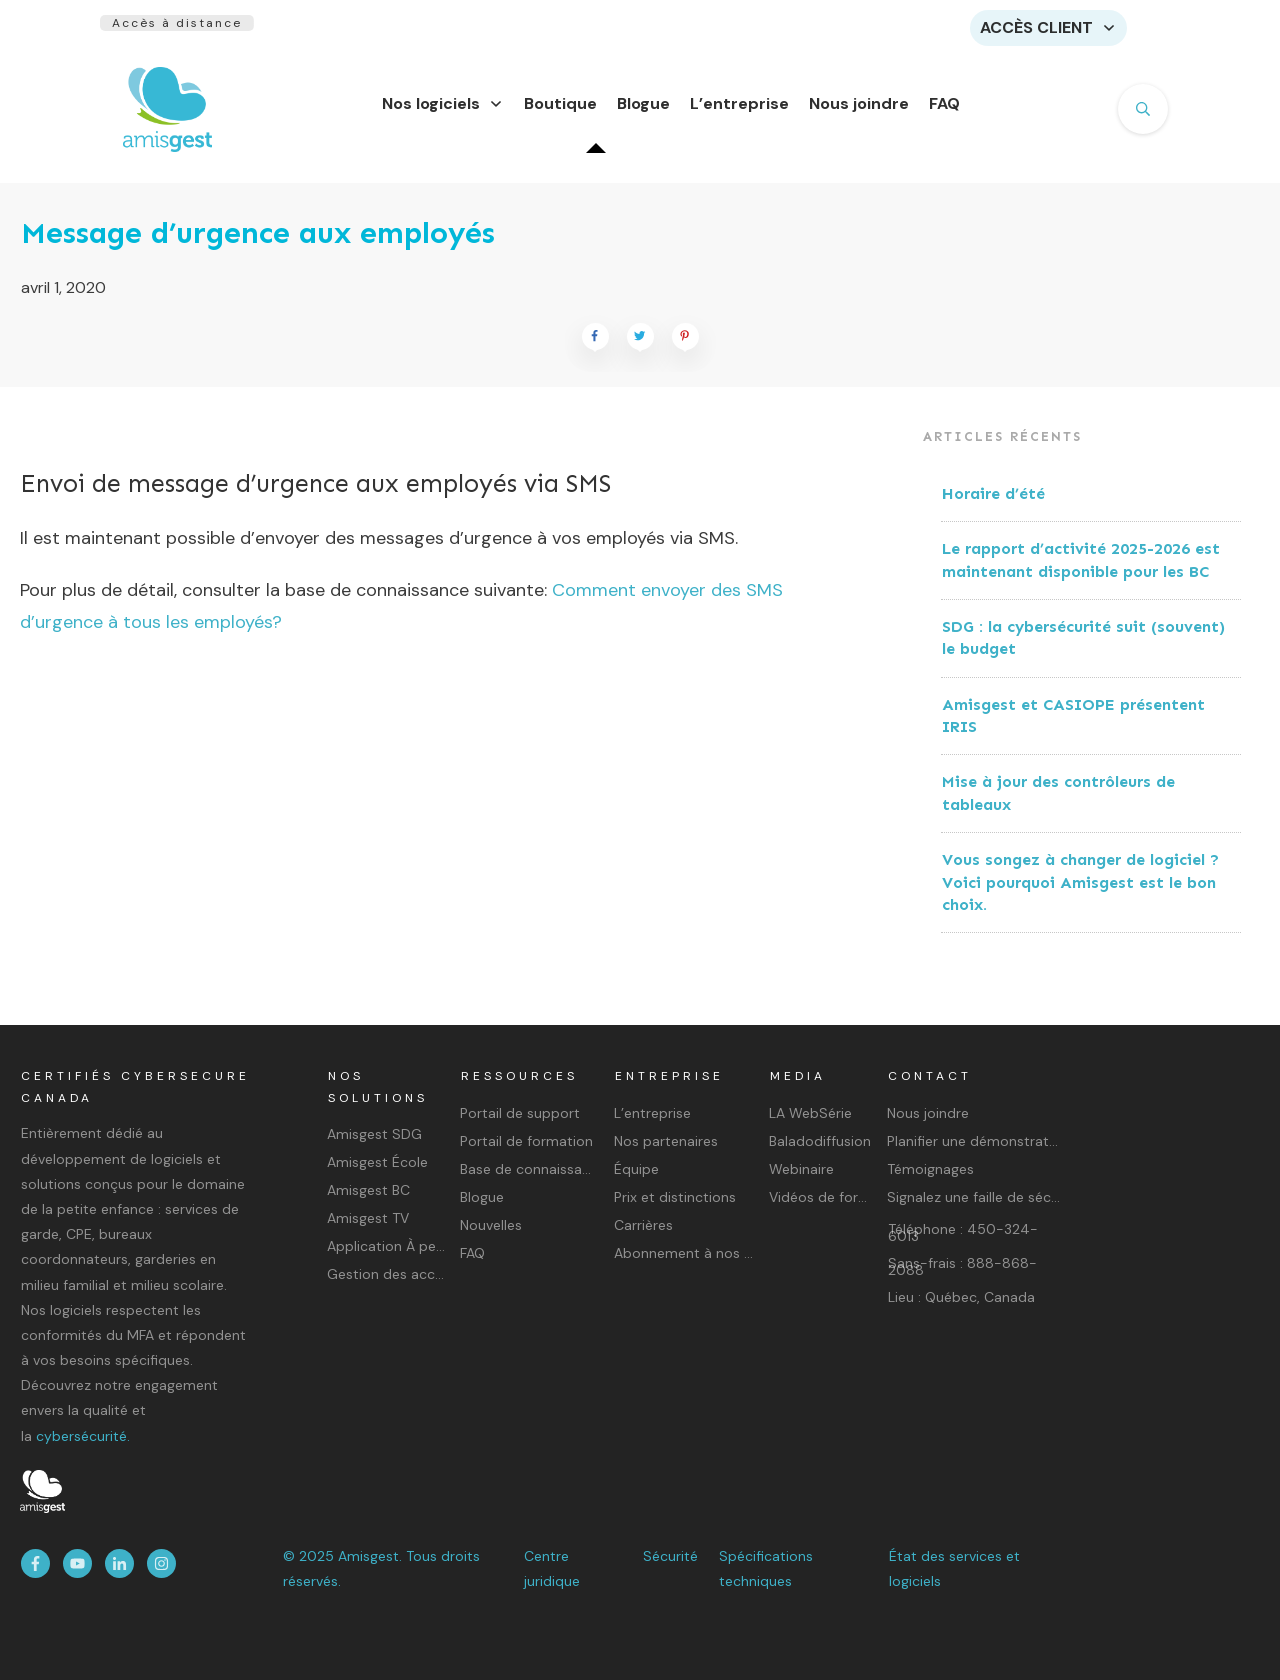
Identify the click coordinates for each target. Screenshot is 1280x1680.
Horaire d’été (993, 505)
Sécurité (670, 1556)
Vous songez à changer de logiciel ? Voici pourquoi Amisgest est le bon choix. (1080, 894)
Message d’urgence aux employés (258, 245)
